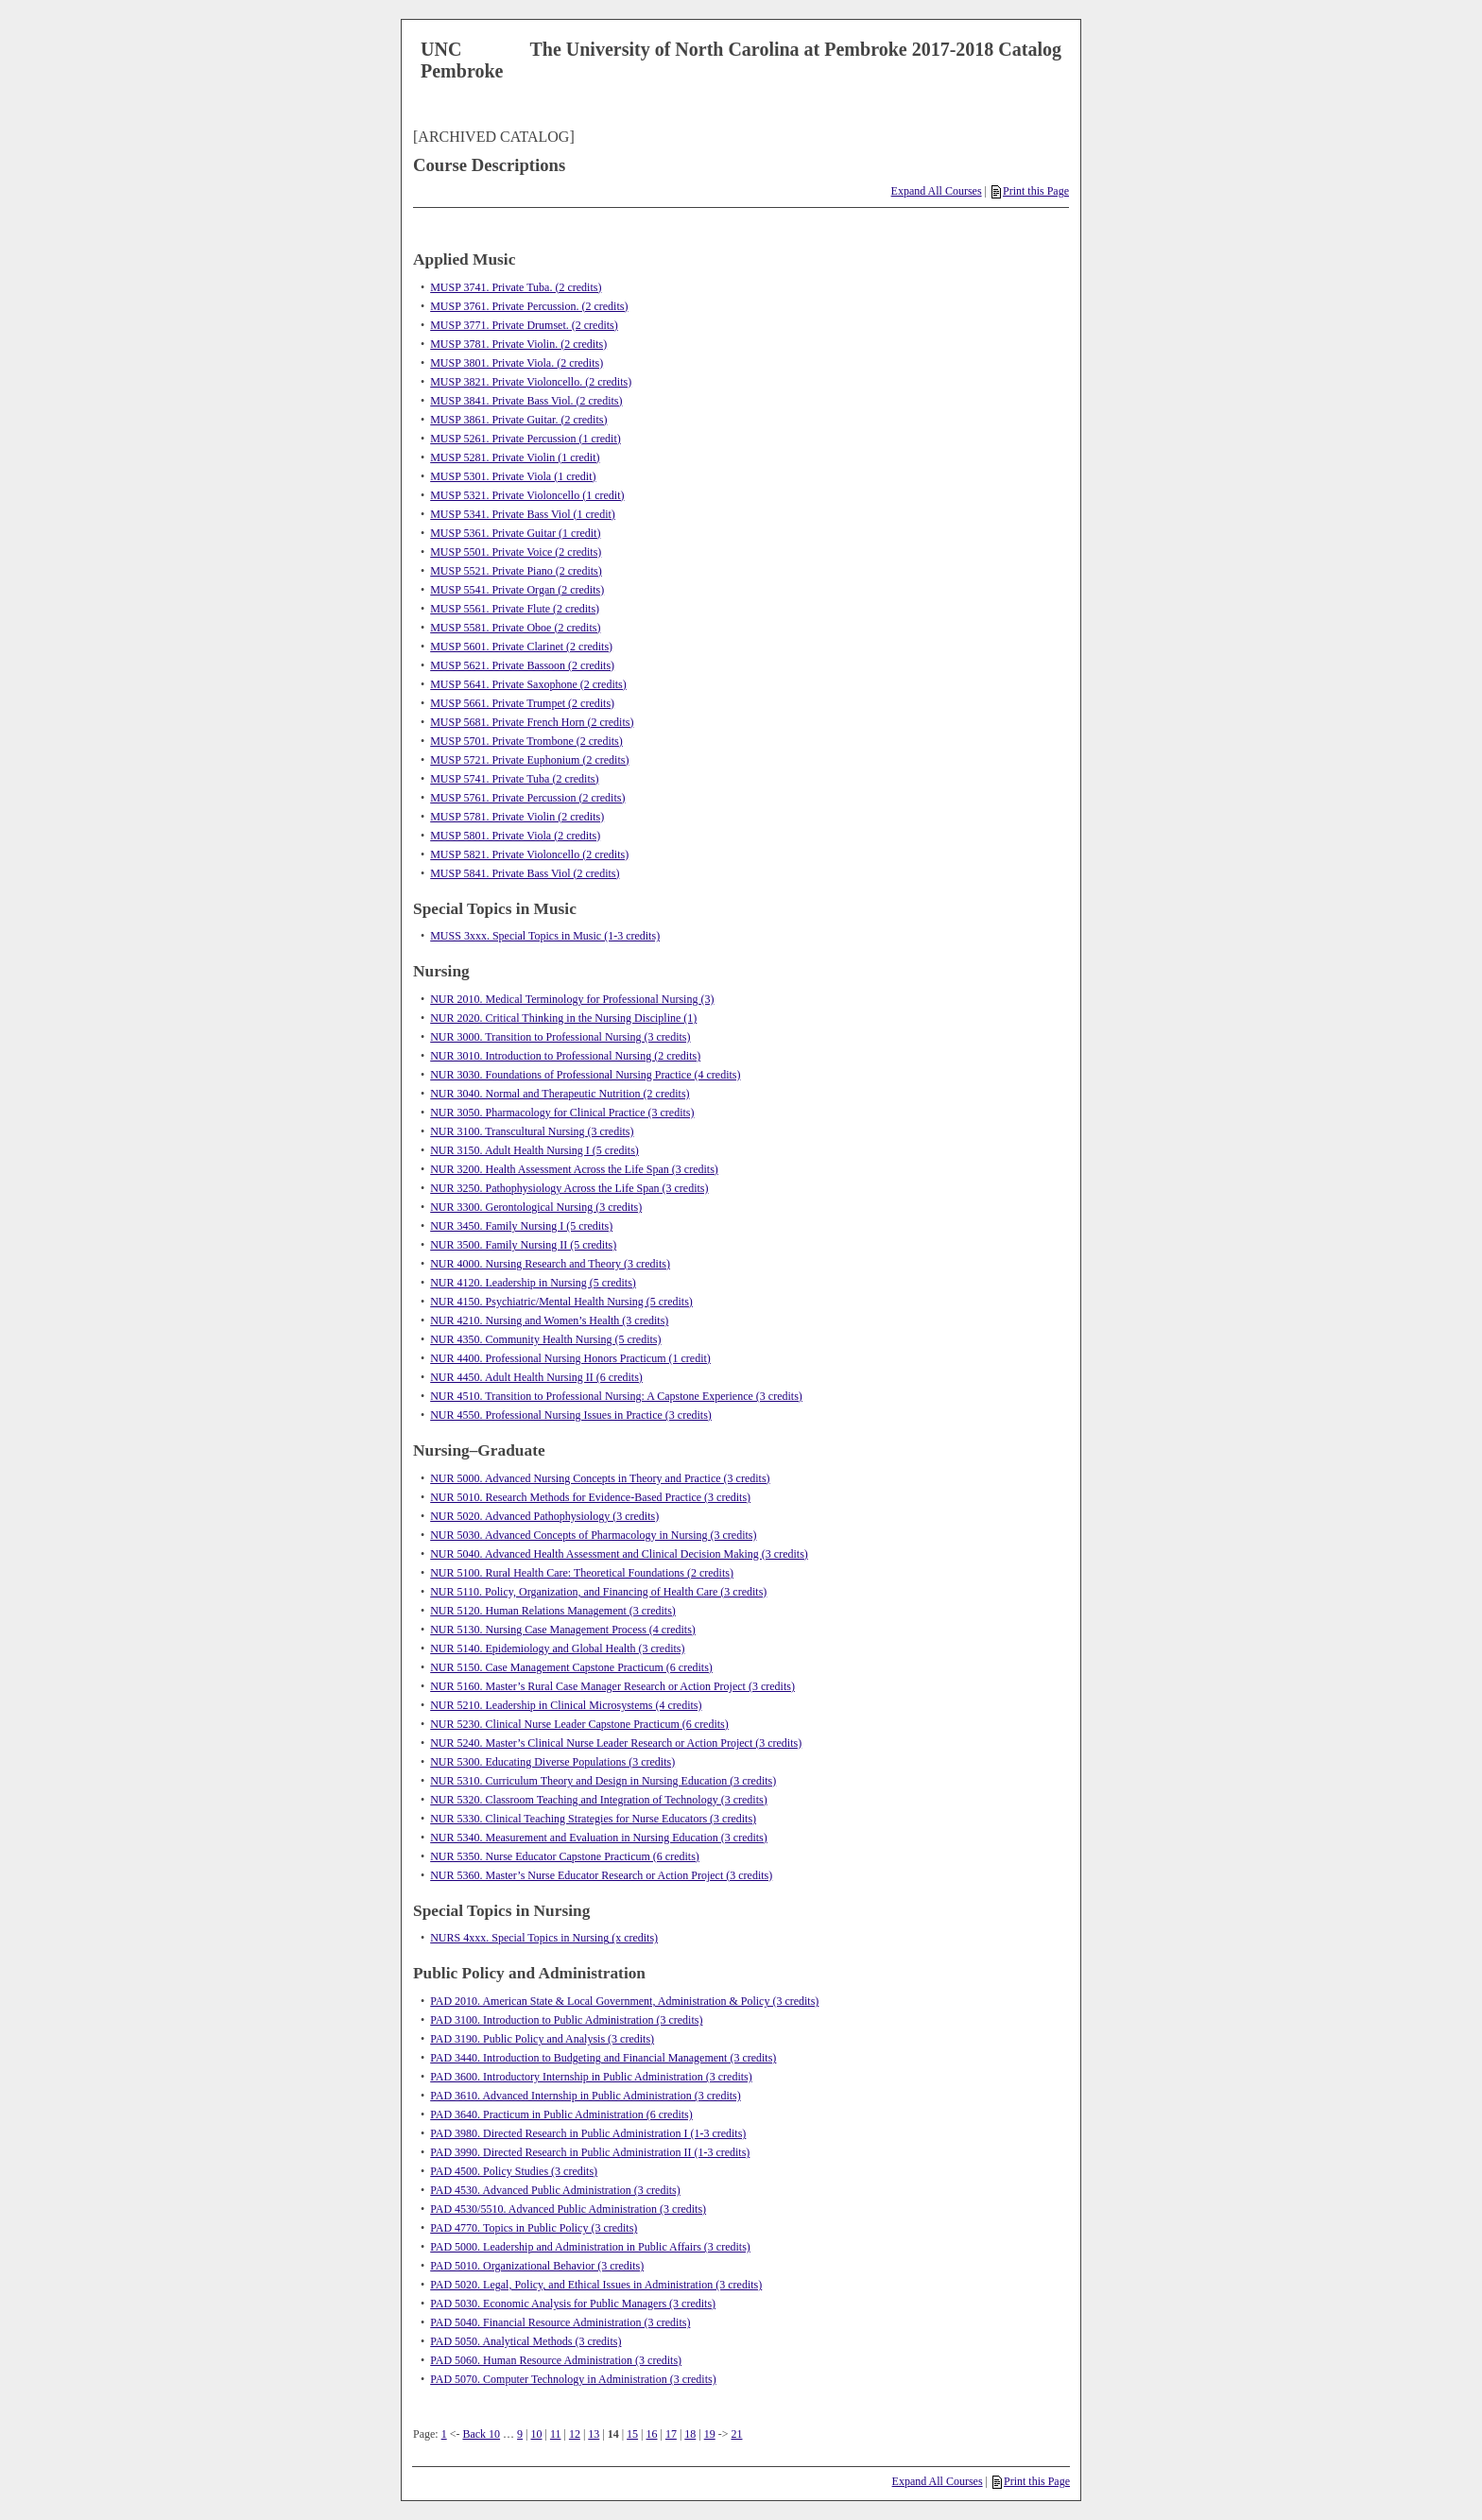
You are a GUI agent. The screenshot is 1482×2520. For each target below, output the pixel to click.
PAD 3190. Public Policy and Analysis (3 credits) (542, 2038)
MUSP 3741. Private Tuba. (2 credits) (515, 287)
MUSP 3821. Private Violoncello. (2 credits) (530, 381)
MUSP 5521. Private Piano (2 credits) (516, 571)
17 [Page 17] (671, 2434)
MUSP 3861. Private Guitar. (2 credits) (518, 419)
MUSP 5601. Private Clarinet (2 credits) (521, 646)
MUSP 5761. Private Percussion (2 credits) (527, 797)
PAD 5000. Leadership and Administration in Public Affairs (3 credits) (590, 2246)
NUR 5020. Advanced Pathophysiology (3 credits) (544, 1516)
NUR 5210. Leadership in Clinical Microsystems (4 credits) (565, 1705)
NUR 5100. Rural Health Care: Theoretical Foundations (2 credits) (581, 1572)
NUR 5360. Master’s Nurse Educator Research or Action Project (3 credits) (601, 1875)
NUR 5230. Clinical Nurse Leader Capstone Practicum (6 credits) (579, 1724)
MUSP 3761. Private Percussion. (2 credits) (529, 306)
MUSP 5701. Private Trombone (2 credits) (526, 741)
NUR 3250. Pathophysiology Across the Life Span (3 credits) (569, 1188)
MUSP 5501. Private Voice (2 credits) (515, 552)
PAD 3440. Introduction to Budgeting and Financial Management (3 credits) (603, 2057)
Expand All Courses (936, 191)
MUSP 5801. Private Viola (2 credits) (515, 835)
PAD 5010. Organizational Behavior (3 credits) (537, 2265)
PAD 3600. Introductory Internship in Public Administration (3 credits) (591, 2076)
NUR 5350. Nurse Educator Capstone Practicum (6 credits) (564, 1856)
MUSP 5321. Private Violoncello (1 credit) (527, 495)
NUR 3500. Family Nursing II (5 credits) (523, 1244)
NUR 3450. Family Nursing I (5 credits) (521, 1226)
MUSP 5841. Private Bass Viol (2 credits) (524, 873)
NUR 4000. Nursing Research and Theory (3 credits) (550, 1263)
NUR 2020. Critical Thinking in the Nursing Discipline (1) (563, 1018)
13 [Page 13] (593, 2434)
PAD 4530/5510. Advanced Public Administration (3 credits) (568, 2209)
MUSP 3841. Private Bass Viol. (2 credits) (526, 400)
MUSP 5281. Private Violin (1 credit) (514, 457)
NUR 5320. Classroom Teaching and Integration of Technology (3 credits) (598, 1799)
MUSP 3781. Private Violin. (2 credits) (518, 344)
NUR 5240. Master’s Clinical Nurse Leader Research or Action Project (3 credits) (615, 1743)
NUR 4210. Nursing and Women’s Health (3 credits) (549, 1320)
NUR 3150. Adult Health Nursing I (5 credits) (534, 1150)
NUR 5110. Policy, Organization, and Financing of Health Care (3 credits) (598, 1591)
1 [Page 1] (444, 2434)
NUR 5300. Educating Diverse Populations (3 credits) (552, 1762)
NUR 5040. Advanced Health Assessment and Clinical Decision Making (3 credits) (619, 1554)
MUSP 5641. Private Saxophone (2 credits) (528, 684)
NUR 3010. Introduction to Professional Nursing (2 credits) (565, 1055)
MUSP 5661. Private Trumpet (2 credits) (522, 703)
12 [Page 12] (574, 2434)
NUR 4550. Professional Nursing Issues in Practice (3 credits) (571, 1415)
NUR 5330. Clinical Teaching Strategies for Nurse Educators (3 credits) (593, 1818)
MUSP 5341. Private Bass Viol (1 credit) (522, 514)
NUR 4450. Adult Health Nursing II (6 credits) (536, 1377)
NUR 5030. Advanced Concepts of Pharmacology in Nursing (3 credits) (593, 1535)
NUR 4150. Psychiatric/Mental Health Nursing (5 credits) (561, 1301)
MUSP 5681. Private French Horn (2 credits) (531, 722)
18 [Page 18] (690, 2434)
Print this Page (1030, 191)
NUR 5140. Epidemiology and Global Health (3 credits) (557, 1648)
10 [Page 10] (537, 2434)
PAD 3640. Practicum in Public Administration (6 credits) (561, 2114)
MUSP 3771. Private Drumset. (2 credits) (524, 325)
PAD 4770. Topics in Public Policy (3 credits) (533, 2228)
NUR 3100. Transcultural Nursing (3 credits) (531, 1131)
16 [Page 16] (652, 2434)
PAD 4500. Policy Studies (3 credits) (513, 2171)
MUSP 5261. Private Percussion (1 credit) (525, 438)
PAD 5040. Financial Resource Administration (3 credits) (560, 2322)
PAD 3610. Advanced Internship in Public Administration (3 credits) (585, 2095)
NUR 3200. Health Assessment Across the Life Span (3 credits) (574, 1169)
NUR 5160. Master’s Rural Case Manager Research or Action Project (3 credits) (612, 1686)
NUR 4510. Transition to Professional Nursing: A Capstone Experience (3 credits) (616, 1396)
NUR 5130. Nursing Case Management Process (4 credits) (563, 1629)
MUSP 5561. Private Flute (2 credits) (514, 608)
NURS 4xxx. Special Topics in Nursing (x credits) (544, 1937)
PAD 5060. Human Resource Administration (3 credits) (555, 2360)
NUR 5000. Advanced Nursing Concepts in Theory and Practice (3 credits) (599, 1478)
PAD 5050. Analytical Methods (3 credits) (525, 2341)
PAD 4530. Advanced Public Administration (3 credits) (555, 2190)
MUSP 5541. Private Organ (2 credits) (517, 589)
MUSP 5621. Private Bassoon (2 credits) (522, 665)
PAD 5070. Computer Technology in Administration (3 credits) (572, 2379)
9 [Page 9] (520, 2434)
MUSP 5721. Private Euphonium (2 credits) (529, 760)
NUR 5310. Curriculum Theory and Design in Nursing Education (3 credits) (603, 1780)
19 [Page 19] (709, 2434)
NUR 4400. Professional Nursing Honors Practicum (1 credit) (570, 1358)
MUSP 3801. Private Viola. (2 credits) (516, 363)
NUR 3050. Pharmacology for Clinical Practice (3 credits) (562, 1112)
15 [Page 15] (632, 2434)
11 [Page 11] (555, 2434)
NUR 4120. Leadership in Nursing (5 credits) (533, 1282)
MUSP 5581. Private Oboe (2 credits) (515, 627)
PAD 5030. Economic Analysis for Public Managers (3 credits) (572, 2303)
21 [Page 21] (736, 2434)
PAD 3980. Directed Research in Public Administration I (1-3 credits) (588, 2133)
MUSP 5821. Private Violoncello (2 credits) (529, 854)
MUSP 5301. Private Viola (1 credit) (512, 476)
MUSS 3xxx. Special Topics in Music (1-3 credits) (545, 935)
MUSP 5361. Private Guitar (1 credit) (515, 533)
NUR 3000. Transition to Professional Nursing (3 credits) (560, 1037)
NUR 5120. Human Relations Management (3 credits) (553, 1610)
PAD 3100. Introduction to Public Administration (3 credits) (566, 2020)
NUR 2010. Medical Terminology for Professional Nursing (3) (572, 999)
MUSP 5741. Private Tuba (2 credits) (514, 778)
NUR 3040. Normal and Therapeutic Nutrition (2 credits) (559, 1093)
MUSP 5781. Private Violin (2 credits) (517, 816)
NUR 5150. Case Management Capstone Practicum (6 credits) (571, 1667)
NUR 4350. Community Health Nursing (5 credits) (545, 1339)
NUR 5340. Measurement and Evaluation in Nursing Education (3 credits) (598, 1837)
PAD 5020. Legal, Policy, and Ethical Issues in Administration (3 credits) (596, 2284)
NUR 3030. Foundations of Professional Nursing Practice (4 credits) (585, 1074)
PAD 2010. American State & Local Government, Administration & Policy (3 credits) (624, 2001)
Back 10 (481, 2434)
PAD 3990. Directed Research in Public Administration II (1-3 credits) (590, 2152)
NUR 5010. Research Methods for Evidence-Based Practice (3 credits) (590, 1497)
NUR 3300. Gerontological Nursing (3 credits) (536, 1207)
